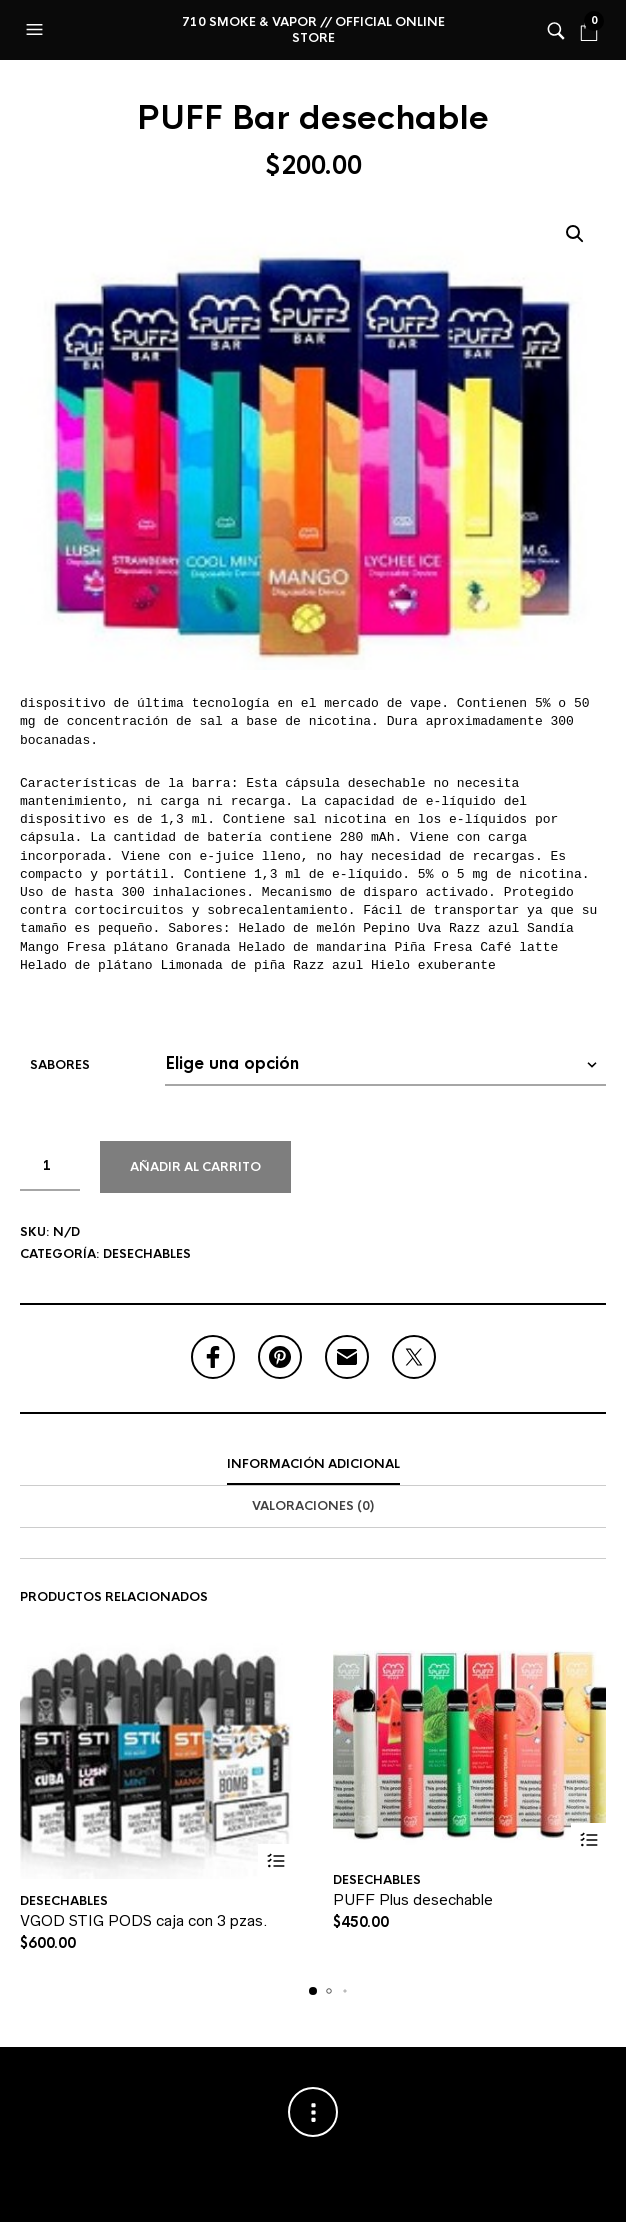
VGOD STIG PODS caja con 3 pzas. (144, 1920)
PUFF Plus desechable (413, 1899)
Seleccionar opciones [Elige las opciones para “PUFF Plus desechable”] (588, 1840)
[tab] (313, 1465)
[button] (37, 30)
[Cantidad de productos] (50, 1166)
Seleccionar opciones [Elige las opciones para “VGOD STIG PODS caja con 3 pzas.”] (275, 1861)
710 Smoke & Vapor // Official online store (313, 30)
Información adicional (313, 1464)
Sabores (60, 1065)
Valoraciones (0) (313, 1506)
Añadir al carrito (195, 1167)
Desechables (147, 1254)
